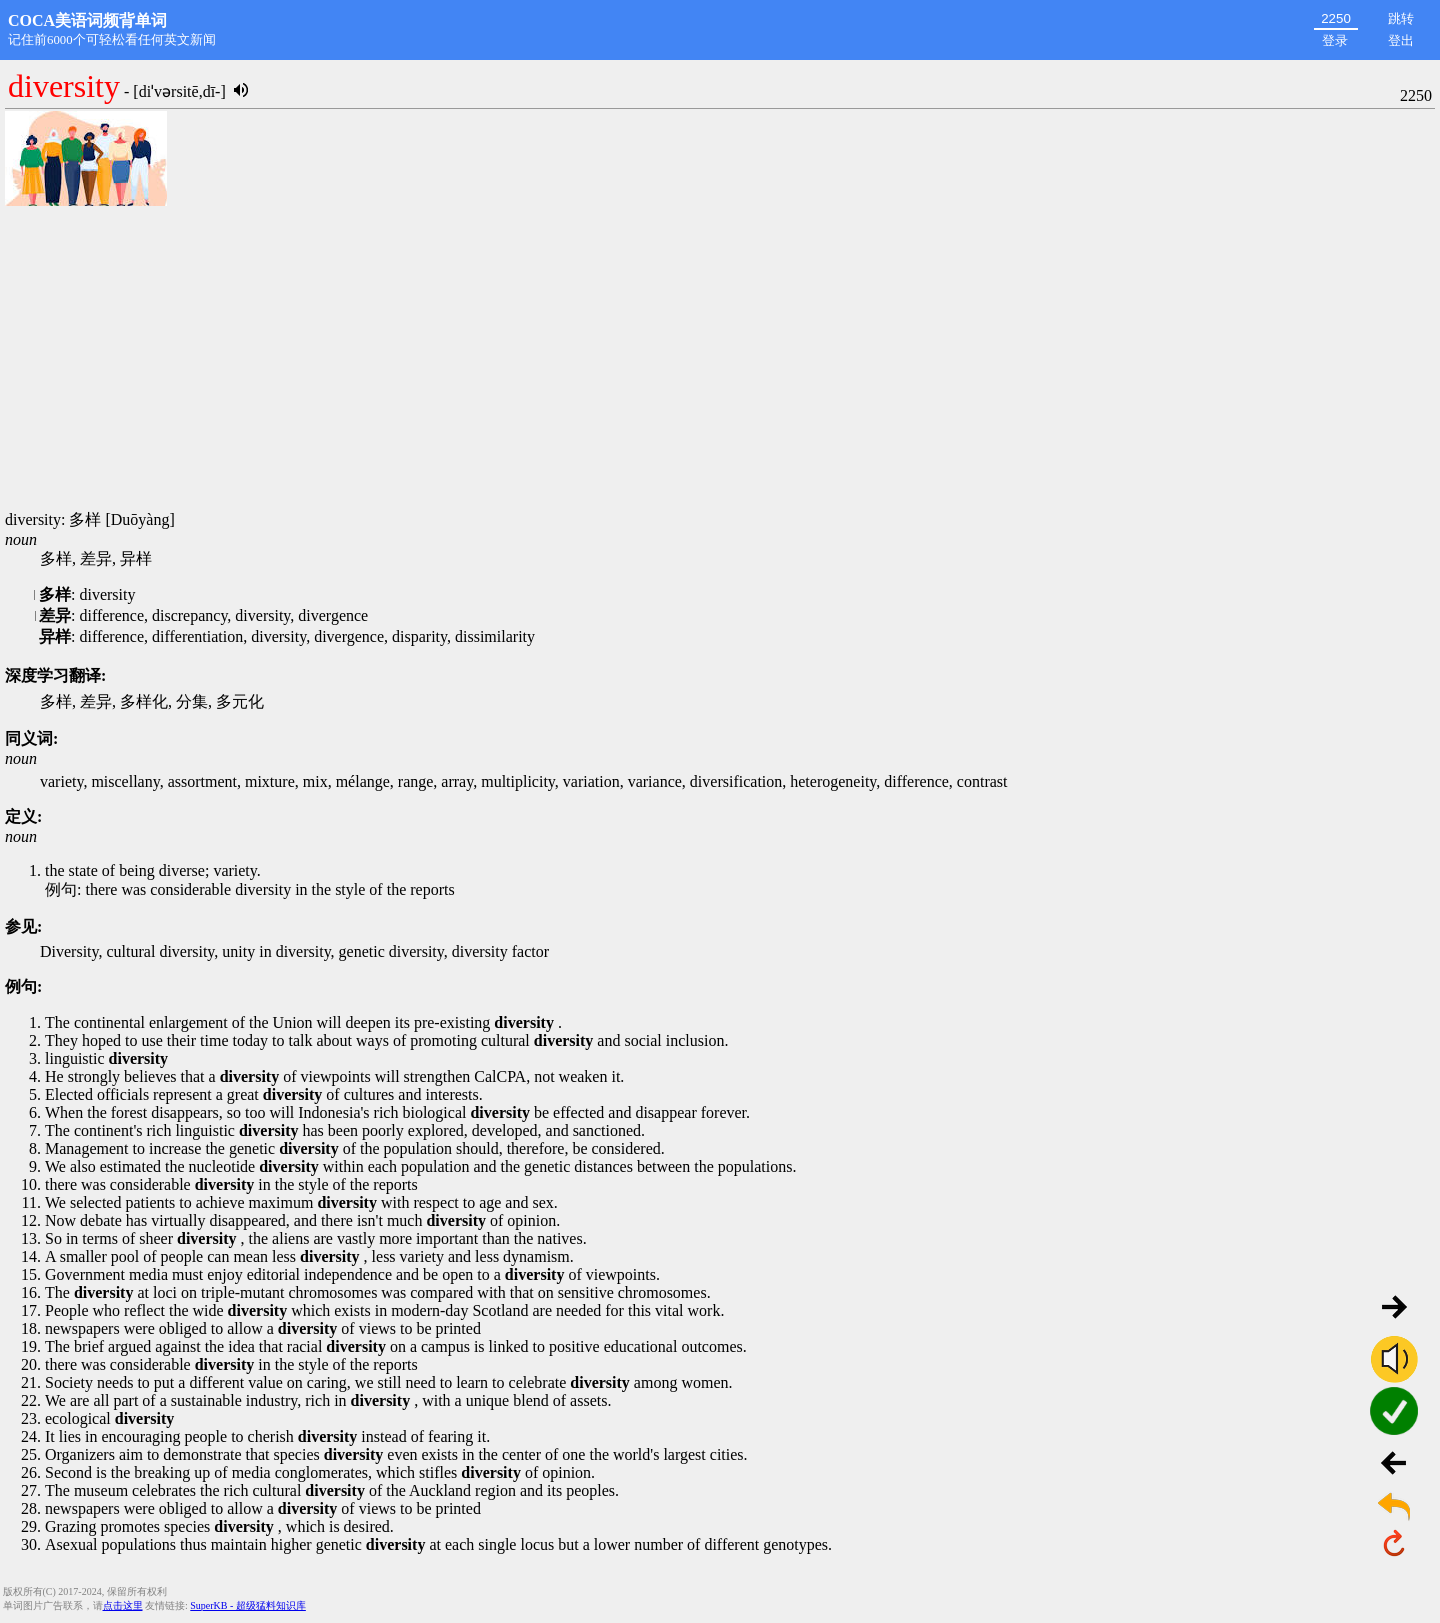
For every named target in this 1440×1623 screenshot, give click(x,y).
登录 (1335, 40)
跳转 (1401, 18)
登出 (1401, 40)
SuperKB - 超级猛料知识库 (248, 1605)
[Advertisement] (720, 360)
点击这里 (123, 1605)
